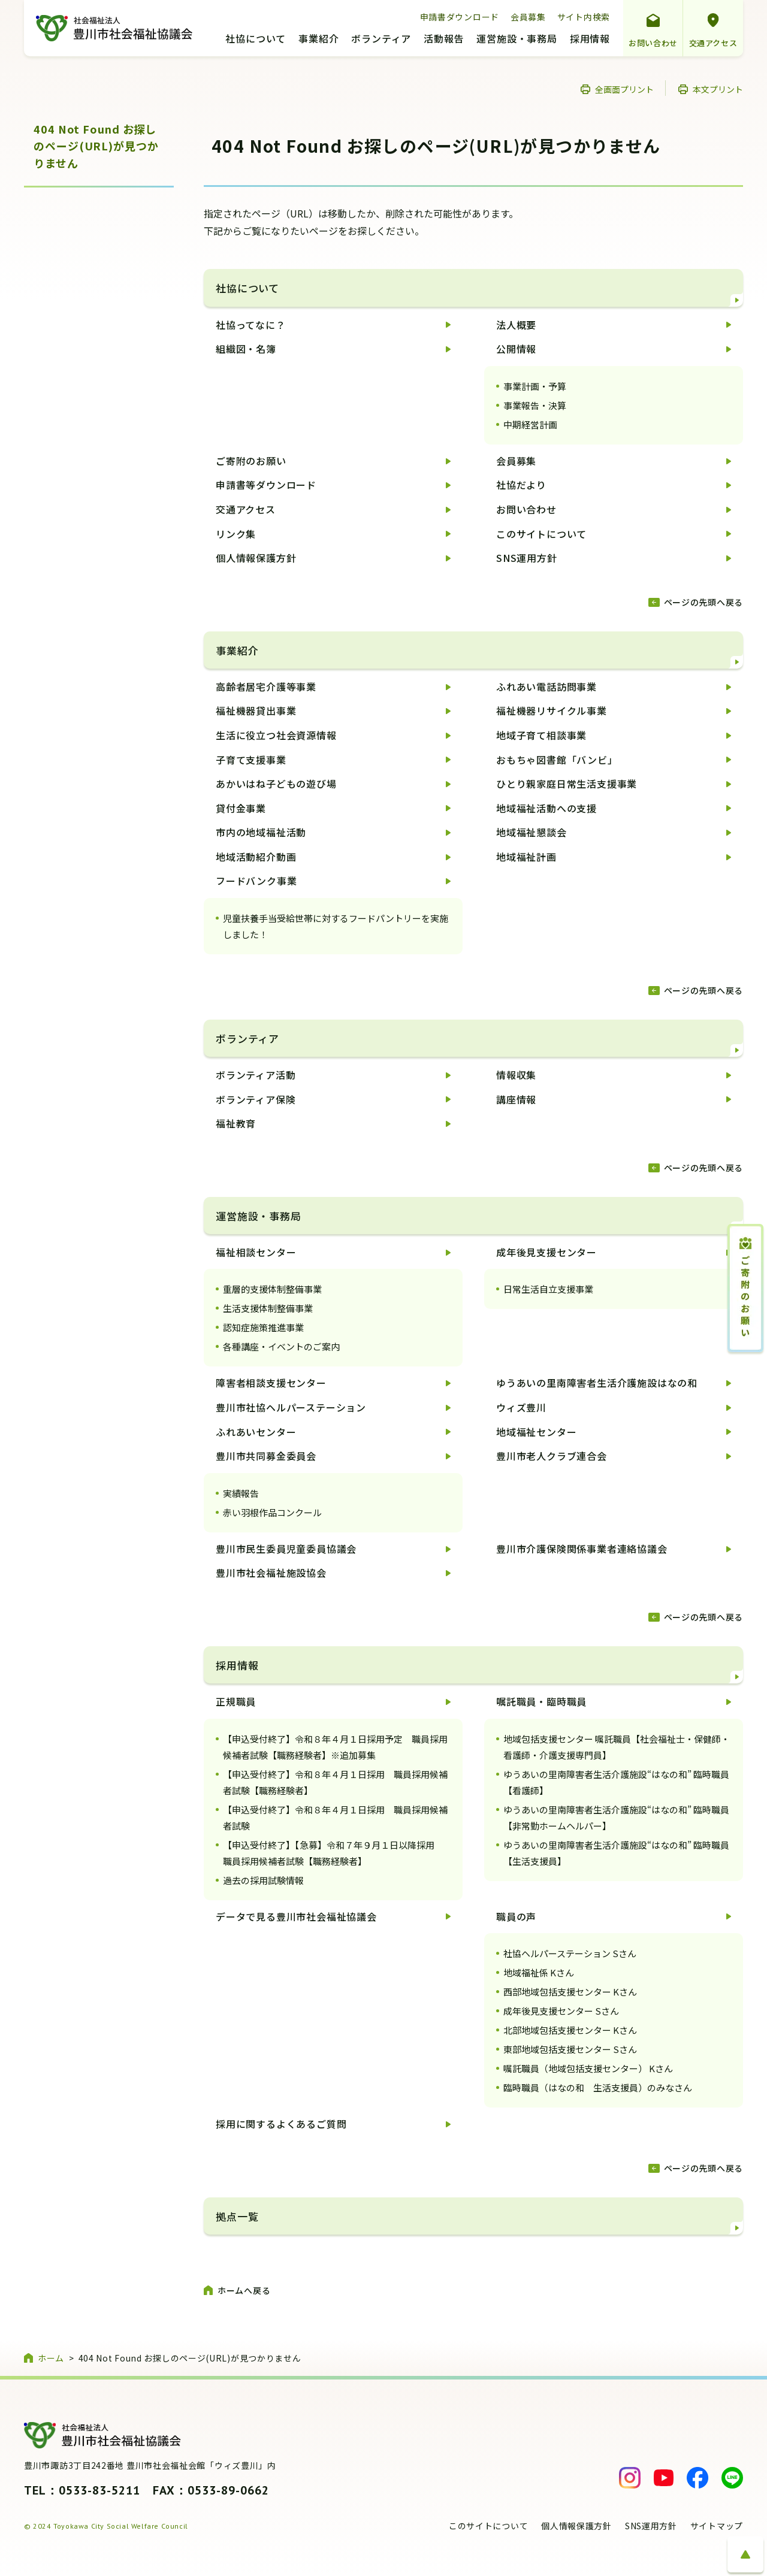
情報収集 (516, 1075)
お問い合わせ (653, 43)
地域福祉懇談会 (531, 832)
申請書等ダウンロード (266, 484)
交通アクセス (713, 43)
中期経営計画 (530, 424)
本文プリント (718, 89)
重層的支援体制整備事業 (272, 1289)
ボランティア (381, 40)
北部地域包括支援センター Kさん (570, 2030)
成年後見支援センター (546, 1252)
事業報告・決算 (534, 405)
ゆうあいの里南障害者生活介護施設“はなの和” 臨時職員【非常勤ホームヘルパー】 (616, 1817)
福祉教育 (236, 1123)
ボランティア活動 (255, 1075)
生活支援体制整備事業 (268, 1308)
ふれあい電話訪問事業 (546, 686)
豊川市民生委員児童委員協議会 (286, 1548)
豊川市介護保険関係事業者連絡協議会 (582, 1548)
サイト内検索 (583, 17)
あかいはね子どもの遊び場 (276, 783)
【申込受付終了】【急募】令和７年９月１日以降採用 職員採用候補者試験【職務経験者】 (333, 1853)
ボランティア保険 (255, 1099)
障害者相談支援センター (271, 1382)
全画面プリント (624, 89)
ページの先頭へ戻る (703, 602)
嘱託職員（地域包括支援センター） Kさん (588, 2068)
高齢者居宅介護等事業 (266, 686)
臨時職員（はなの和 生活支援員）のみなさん (597, 2087)
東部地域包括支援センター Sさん (570, 2049)
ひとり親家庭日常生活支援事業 (566, 783)
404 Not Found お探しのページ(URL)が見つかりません (96, 146)
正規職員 (236, 1701)
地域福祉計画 (526, 856)
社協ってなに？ (251, 325)
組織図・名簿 (246, 348)
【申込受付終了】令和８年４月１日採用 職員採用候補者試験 (335, 1817)
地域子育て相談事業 (541, 735)
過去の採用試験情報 (263, 1880)
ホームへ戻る (244, 2290)
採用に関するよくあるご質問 (281, 2124)
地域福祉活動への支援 (546, 808)
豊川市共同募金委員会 (266, 1456)
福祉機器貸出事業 (256, 710)
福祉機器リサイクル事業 (551, 710)
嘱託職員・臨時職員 (541, 1701)
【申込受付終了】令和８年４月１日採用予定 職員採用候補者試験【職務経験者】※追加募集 (335, 1747)
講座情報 (516, 1099)
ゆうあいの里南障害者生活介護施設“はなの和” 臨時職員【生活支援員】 (616, 1853)
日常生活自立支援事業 (548, 1289)
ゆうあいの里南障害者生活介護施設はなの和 (596, 1382)
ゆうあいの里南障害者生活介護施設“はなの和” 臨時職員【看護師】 (616, 1782)
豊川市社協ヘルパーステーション (291, 1407)
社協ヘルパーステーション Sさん (569, 1953)
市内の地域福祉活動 (261, 832)
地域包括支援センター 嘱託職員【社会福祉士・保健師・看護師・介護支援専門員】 (616, 1747)
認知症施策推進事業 (263, 1327)
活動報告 (444, 40)
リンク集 (236, 534)
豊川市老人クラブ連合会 (551, 1456)
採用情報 (590, 40)
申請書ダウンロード (459, 17)
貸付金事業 (241, 808)
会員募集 (528, 17)
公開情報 (516, 348)
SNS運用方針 (526, 558)
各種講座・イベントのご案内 (281, 1346)
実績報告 (241, 1493)
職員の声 (516, 1916)
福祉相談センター (256, 1252)
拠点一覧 (237, 2216)
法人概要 (516, 325)
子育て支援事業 (251, 759)
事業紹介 (318, 40)
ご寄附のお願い (251, 460)
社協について (255, 40)
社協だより (521, 484)
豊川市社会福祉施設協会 (271, 1572)
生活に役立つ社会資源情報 (276, 735)
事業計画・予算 (534, 386)
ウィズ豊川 (521, 1407)
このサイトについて (541, 534)
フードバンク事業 (256, 880)
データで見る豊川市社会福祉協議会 (296, 1916)
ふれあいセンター (256, 1432)
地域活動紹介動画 (256, 856)
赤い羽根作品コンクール (272, 1512)
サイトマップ (716, 2526)
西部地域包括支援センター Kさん (570, 1991)
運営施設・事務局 (516, 40)
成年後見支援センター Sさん (561, 2010)
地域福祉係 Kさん (538, 1972)
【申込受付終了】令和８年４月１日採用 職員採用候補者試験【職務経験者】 (335, 1782)
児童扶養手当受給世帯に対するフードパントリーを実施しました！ (335, 926)
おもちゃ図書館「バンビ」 (557, 759)
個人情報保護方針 (256, 558)
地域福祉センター (536, 1432)
